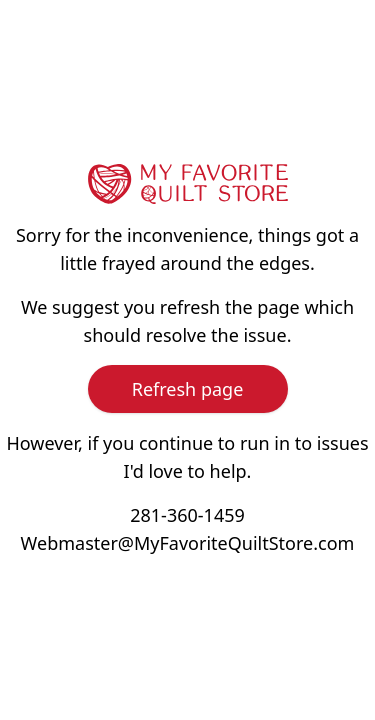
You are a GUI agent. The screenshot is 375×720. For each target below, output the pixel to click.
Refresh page (188, 389)
